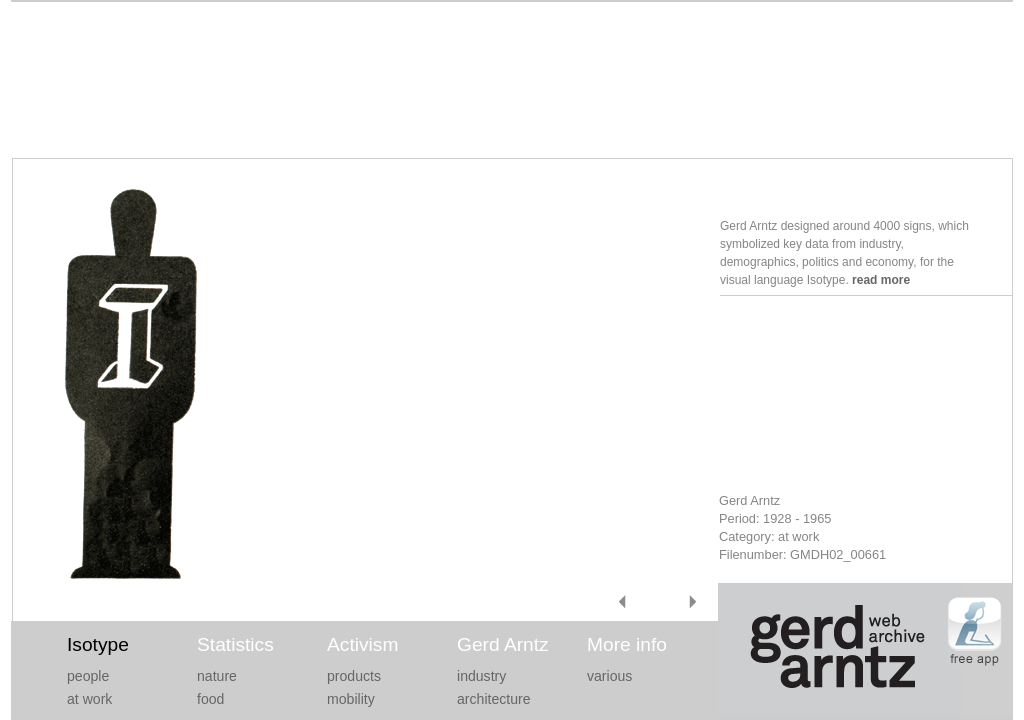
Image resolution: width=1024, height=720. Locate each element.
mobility (351, 699)
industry (481, 676)
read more (881, 280)
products (354, 676)
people (88, 676)
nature (217, 676)
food (210, 699)
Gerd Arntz (503, 644)
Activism (362, 644)
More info (627, 644)
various (609, 676)
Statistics (235, 644)
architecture (494, 699)
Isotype (98, 644)
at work (89, 699)
